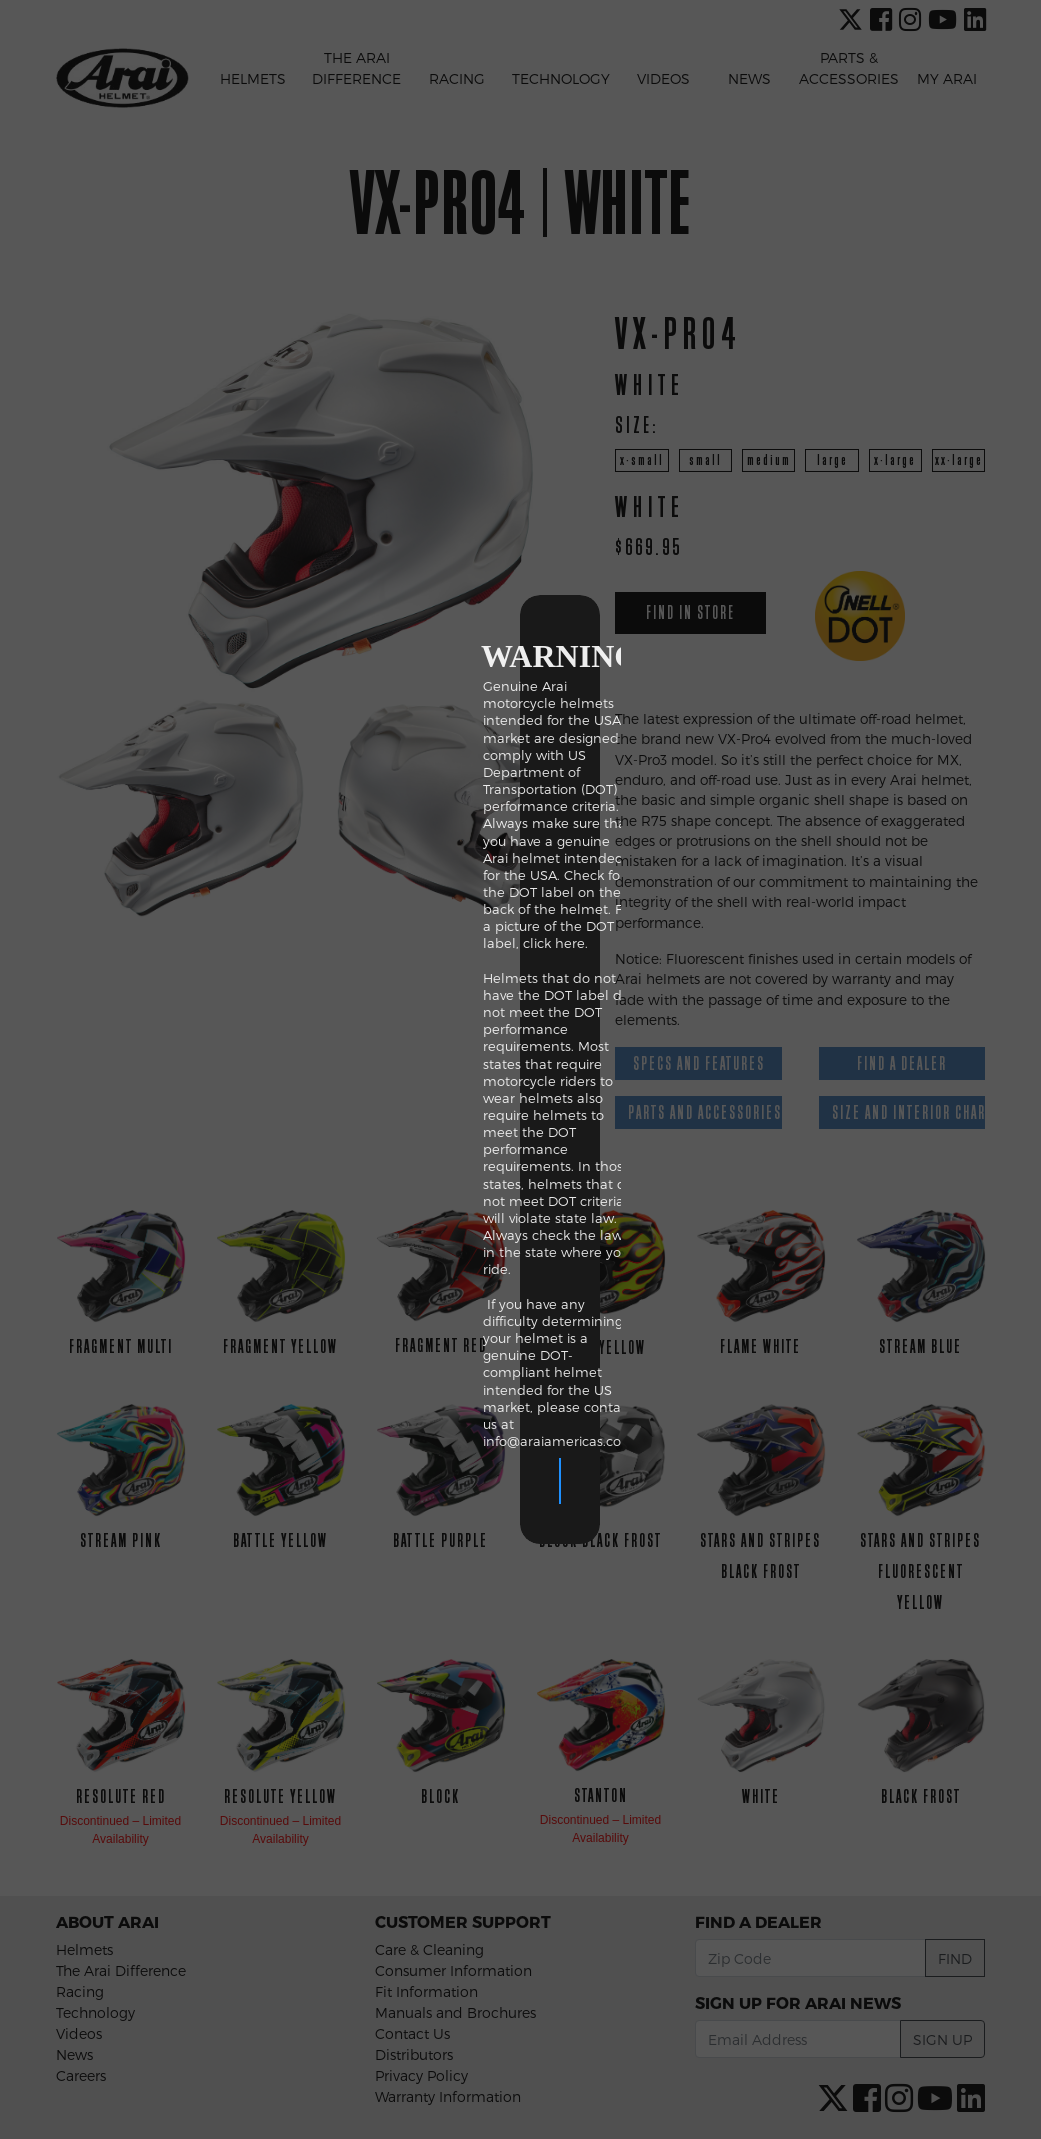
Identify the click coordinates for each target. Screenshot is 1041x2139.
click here (332, 1012)
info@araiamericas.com (337, 1184)
